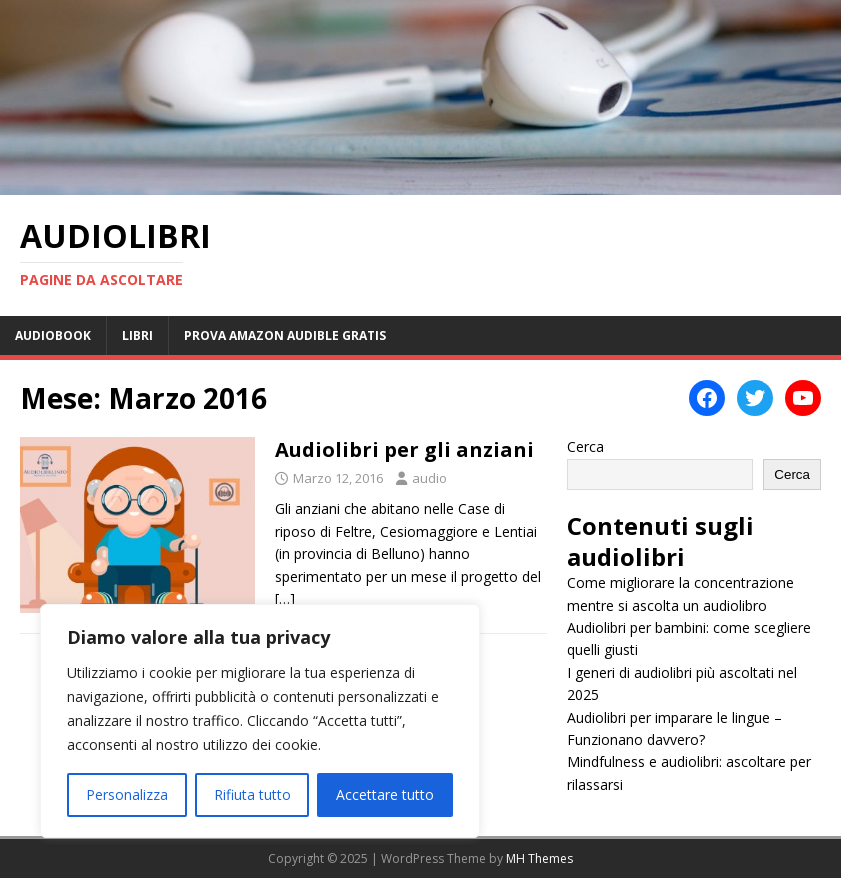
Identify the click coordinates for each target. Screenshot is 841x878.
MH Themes (539, 858)
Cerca (585, 446)
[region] (260, 721)
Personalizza (127, 794)
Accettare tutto (385, 794)
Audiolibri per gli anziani (404, 449)
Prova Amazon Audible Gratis (285, 335)
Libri (137, 335)
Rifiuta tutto (252, 794)
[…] (285, 598)
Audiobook (53, 335)
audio (429, 478)
